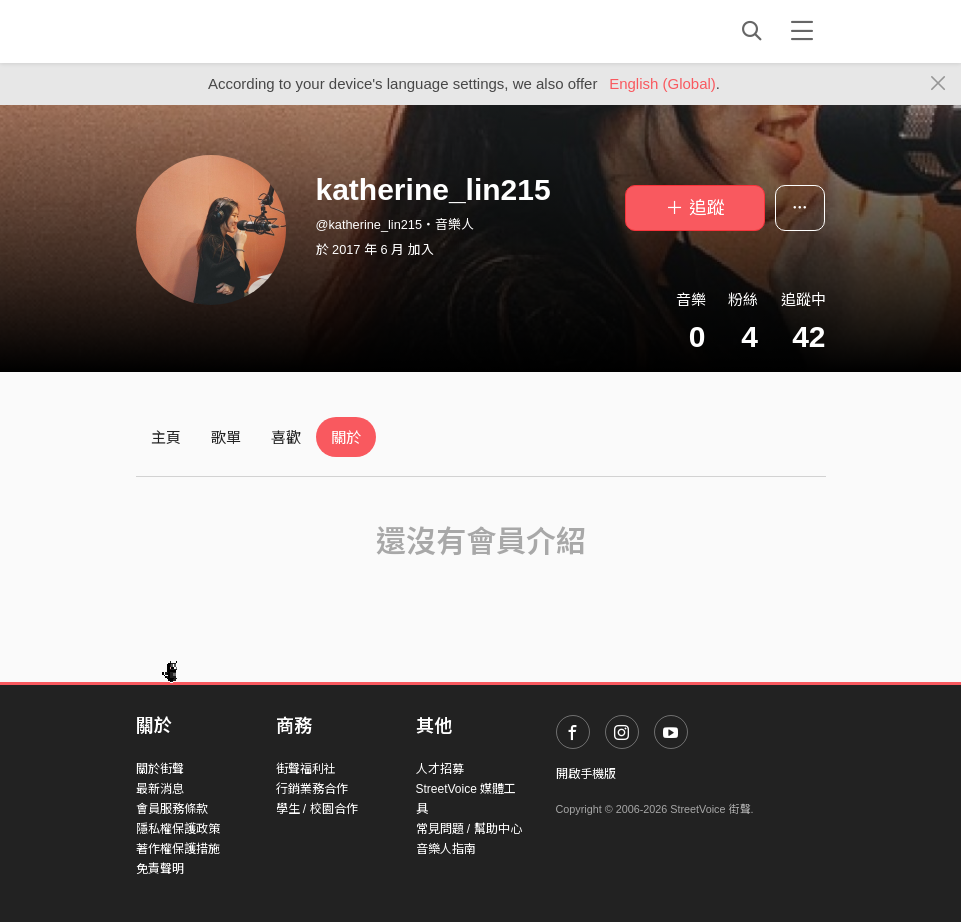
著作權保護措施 (178, 849)
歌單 (226, 437)
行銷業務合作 (312, 789)
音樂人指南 (446, 849)
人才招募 (440, 769)
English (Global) (662, 83)
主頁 (166, 437)
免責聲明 (160, 869)
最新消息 (160, 789)
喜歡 (286, 437)
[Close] (938, 84)
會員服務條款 (172, 809)
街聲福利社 (306, 769)
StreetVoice (218, 31)
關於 (346, 437)
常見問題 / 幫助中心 (469, 829)
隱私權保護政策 (178, 829)
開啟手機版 (586, 774)
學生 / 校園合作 (317, 809)
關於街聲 (160, 769)
